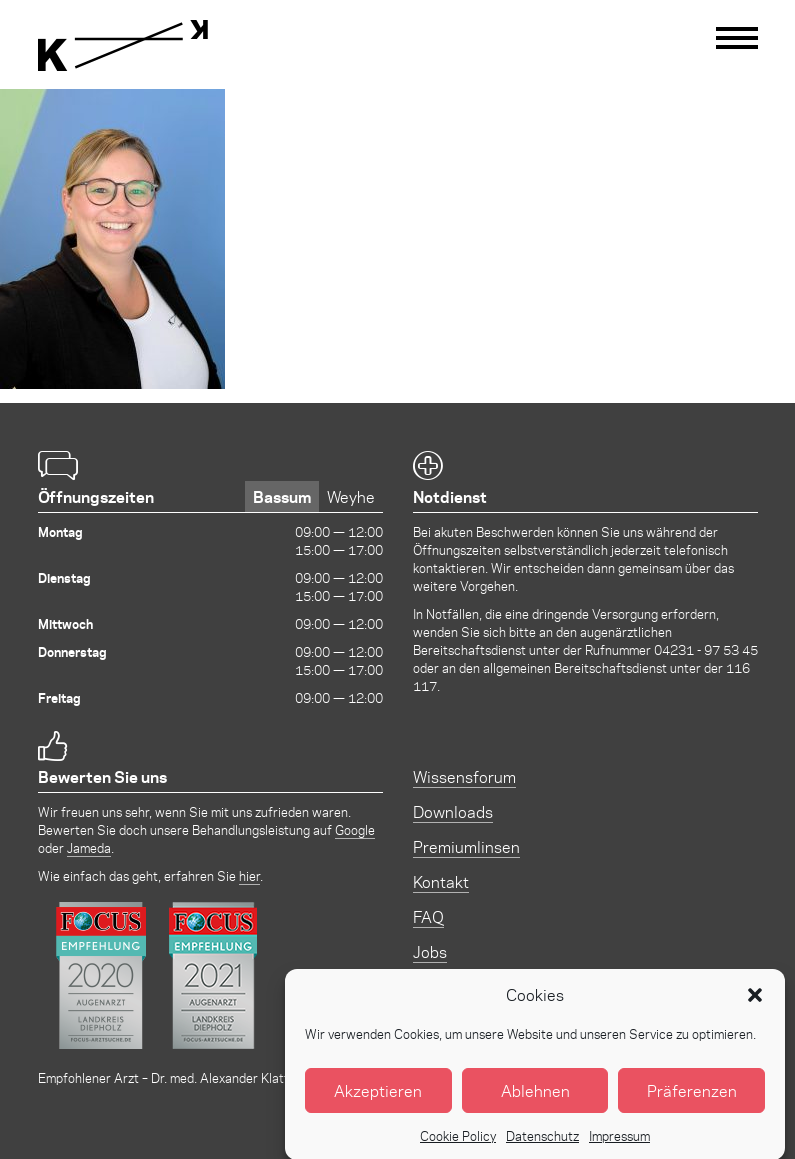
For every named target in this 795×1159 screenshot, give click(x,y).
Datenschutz (542, 1148)
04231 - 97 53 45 (706, 649)
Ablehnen (535, 1103)
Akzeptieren (378, 1103)
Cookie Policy (458, 1148)
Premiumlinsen (466, 846)
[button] (755, 1008)
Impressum (619, 1148)
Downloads (453, 811)
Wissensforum (464, 776)
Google (355, 829)
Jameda (89, 847)
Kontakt (441, 881)
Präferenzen (692, 1103)
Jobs (430, 951)
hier (249, 875)
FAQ (428, 916)
